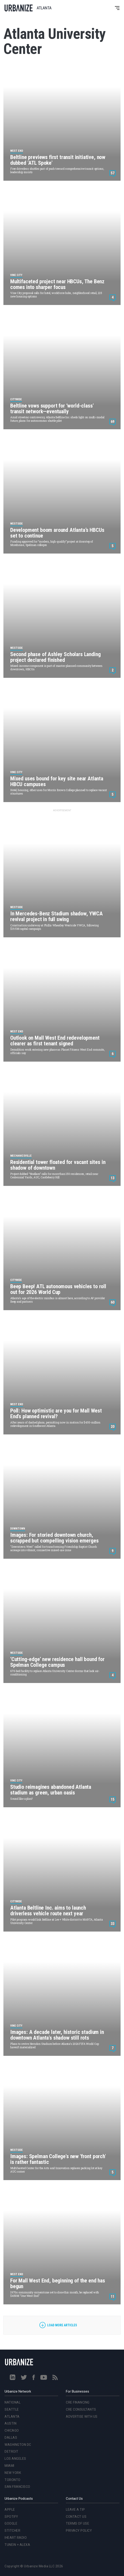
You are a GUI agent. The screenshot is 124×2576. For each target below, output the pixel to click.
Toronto (13, 2480)
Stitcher (12, 2530)
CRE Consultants (81, 2409)
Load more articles (62, 2325)
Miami (9, 2465)
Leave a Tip (75, 2509)
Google (11, 2523)
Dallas (11, 2437)
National (13, 2402)
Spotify (11, 2516)
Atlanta (12, 2416)
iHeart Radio (16, 2537)
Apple (10, 2509)
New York (13, 2473)
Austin (10, 2423)
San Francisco (17, 2487)
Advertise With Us (82, 2416)
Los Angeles (15, 2458)
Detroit (11, 2451)
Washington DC (18, 2444)
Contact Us (76, 2516)
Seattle (12, 2409)
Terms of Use (77, 2523)
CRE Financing (78, 2402)
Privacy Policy (79, 2530)
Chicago (12, 2430)
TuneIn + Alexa (17, 2545)
